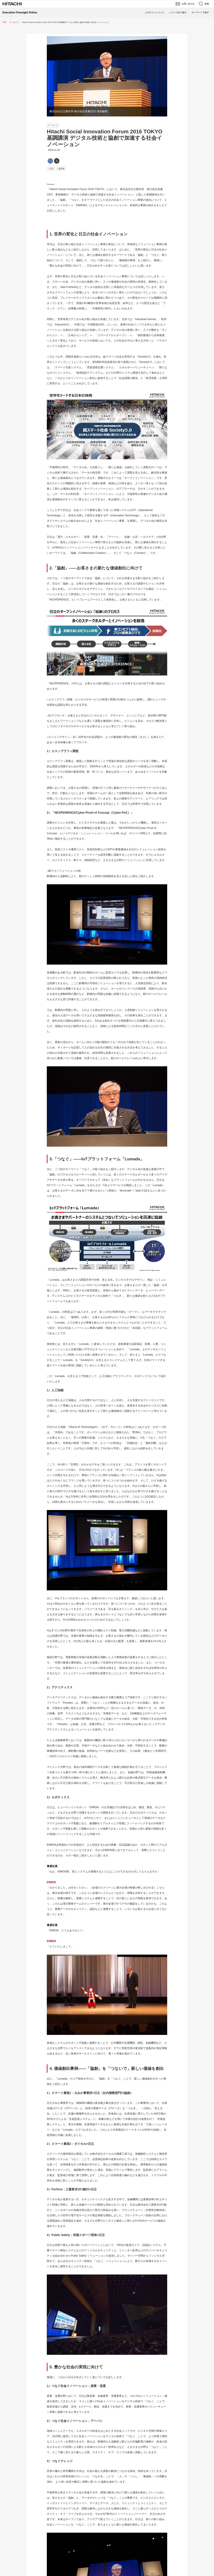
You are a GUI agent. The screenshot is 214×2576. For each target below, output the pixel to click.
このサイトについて (154, 12)
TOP (4, 22)
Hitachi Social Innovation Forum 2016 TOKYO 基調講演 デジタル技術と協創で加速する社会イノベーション (104, 137)
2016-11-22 (54, 150)
